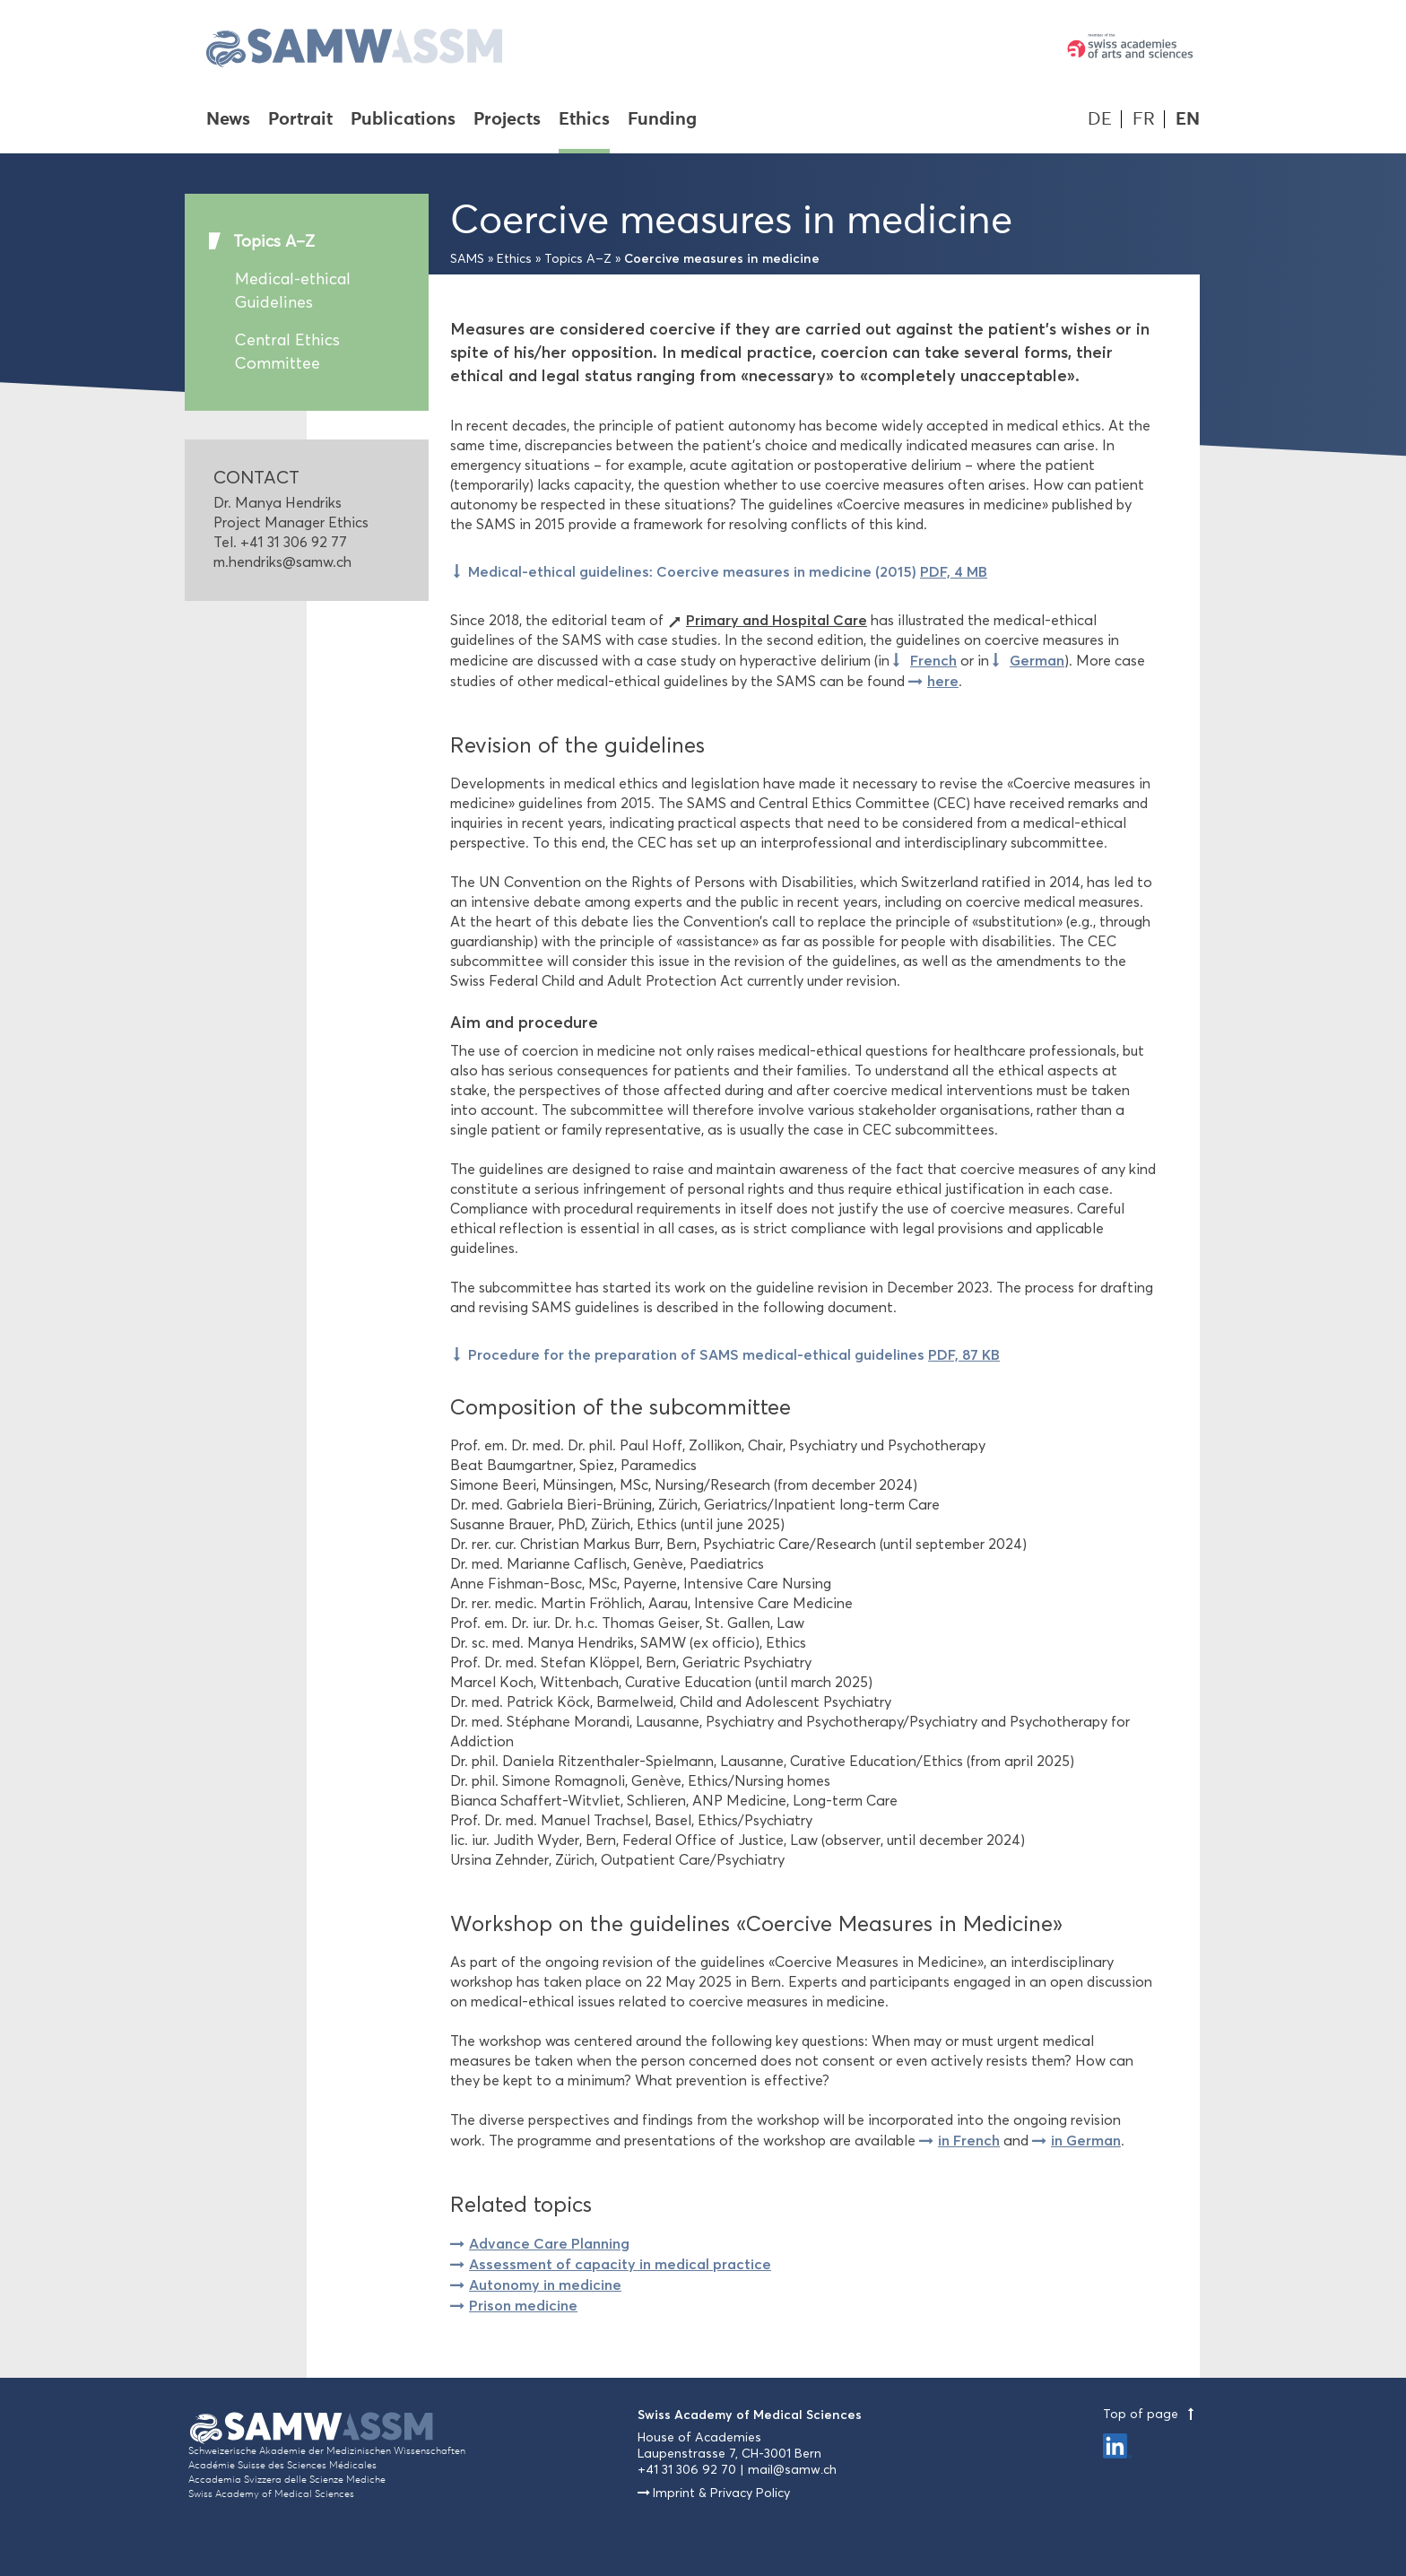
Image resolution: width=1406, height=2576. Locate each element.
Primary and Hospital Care (776, 620)
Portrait (300, 120)
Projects (507, 120)
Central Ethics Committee (287, 351)
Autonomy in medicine (545, 2284)
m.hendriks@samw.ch (282, 561)
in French (969, 2140)
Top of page (1151, 2414)
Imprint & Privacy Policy (721, 2493)
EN (1188, 119)
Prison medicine (523, 2305)
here (943, 681)
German (1037, 660)
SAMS (467, 258)
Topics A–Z (274, 241)
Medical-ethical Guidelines (293, 290)
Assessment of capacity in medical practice (620, 2264)
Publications (403, 120)
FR (1144, 119)
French (933, 660)
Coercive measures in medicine (722, 258)
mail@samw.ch (792, 2469)
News (228, 120)
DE (1100, 119)
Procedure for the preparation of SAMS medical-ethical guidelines (734, 1354)
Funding (662, 120)
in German (1086, 2140)
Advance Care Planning (549, 2243)
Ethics (584, 120)
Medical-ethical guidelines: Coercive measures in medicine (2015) (727, 571)
